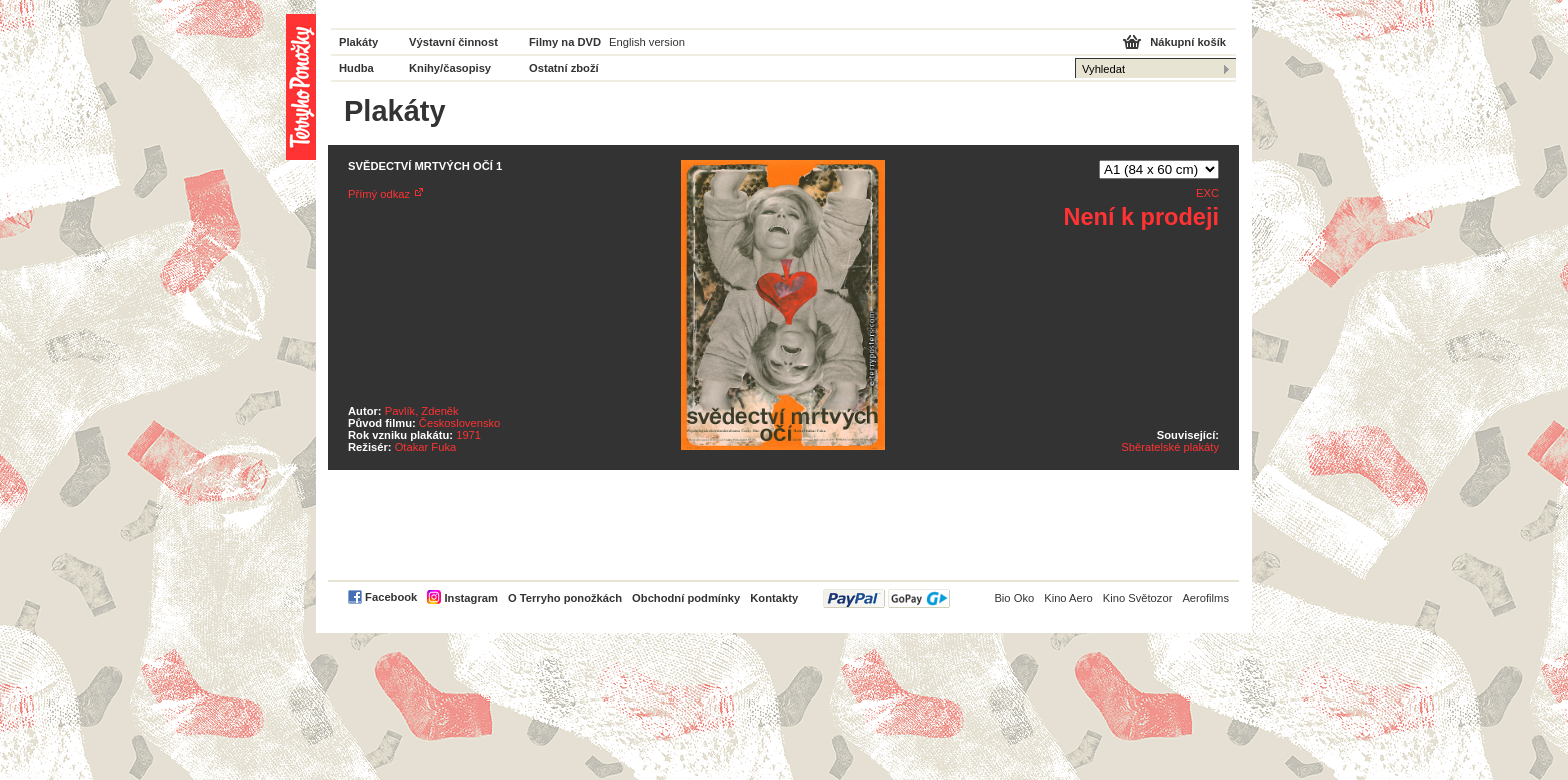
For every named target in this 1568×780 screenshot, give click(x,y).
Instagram (470, 598)
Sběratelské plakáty (1170, 447)
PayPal (886, 598)
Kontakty (774, 598)
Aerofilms (1205, 598)
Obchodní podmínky (686, 598)
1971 (468, 435)
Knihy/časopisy (450, 68)
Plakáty (358, 42)
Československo (459, 423)
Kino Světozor (1138, 598)
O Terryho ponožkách (565, 598)
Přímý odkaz (379, 194)
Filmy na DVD (565, 42)
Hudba (356, 68)
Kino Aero (1068, 598)
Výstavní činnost (453, 42)
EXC (1207, 193)
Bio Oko (1014, 598)
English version (647, 42)
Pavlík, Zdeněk (422, 411)
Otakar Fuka (426, 447)
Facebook (391, 597)
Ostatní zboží (564, 68)
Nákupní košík (1188, 42)
